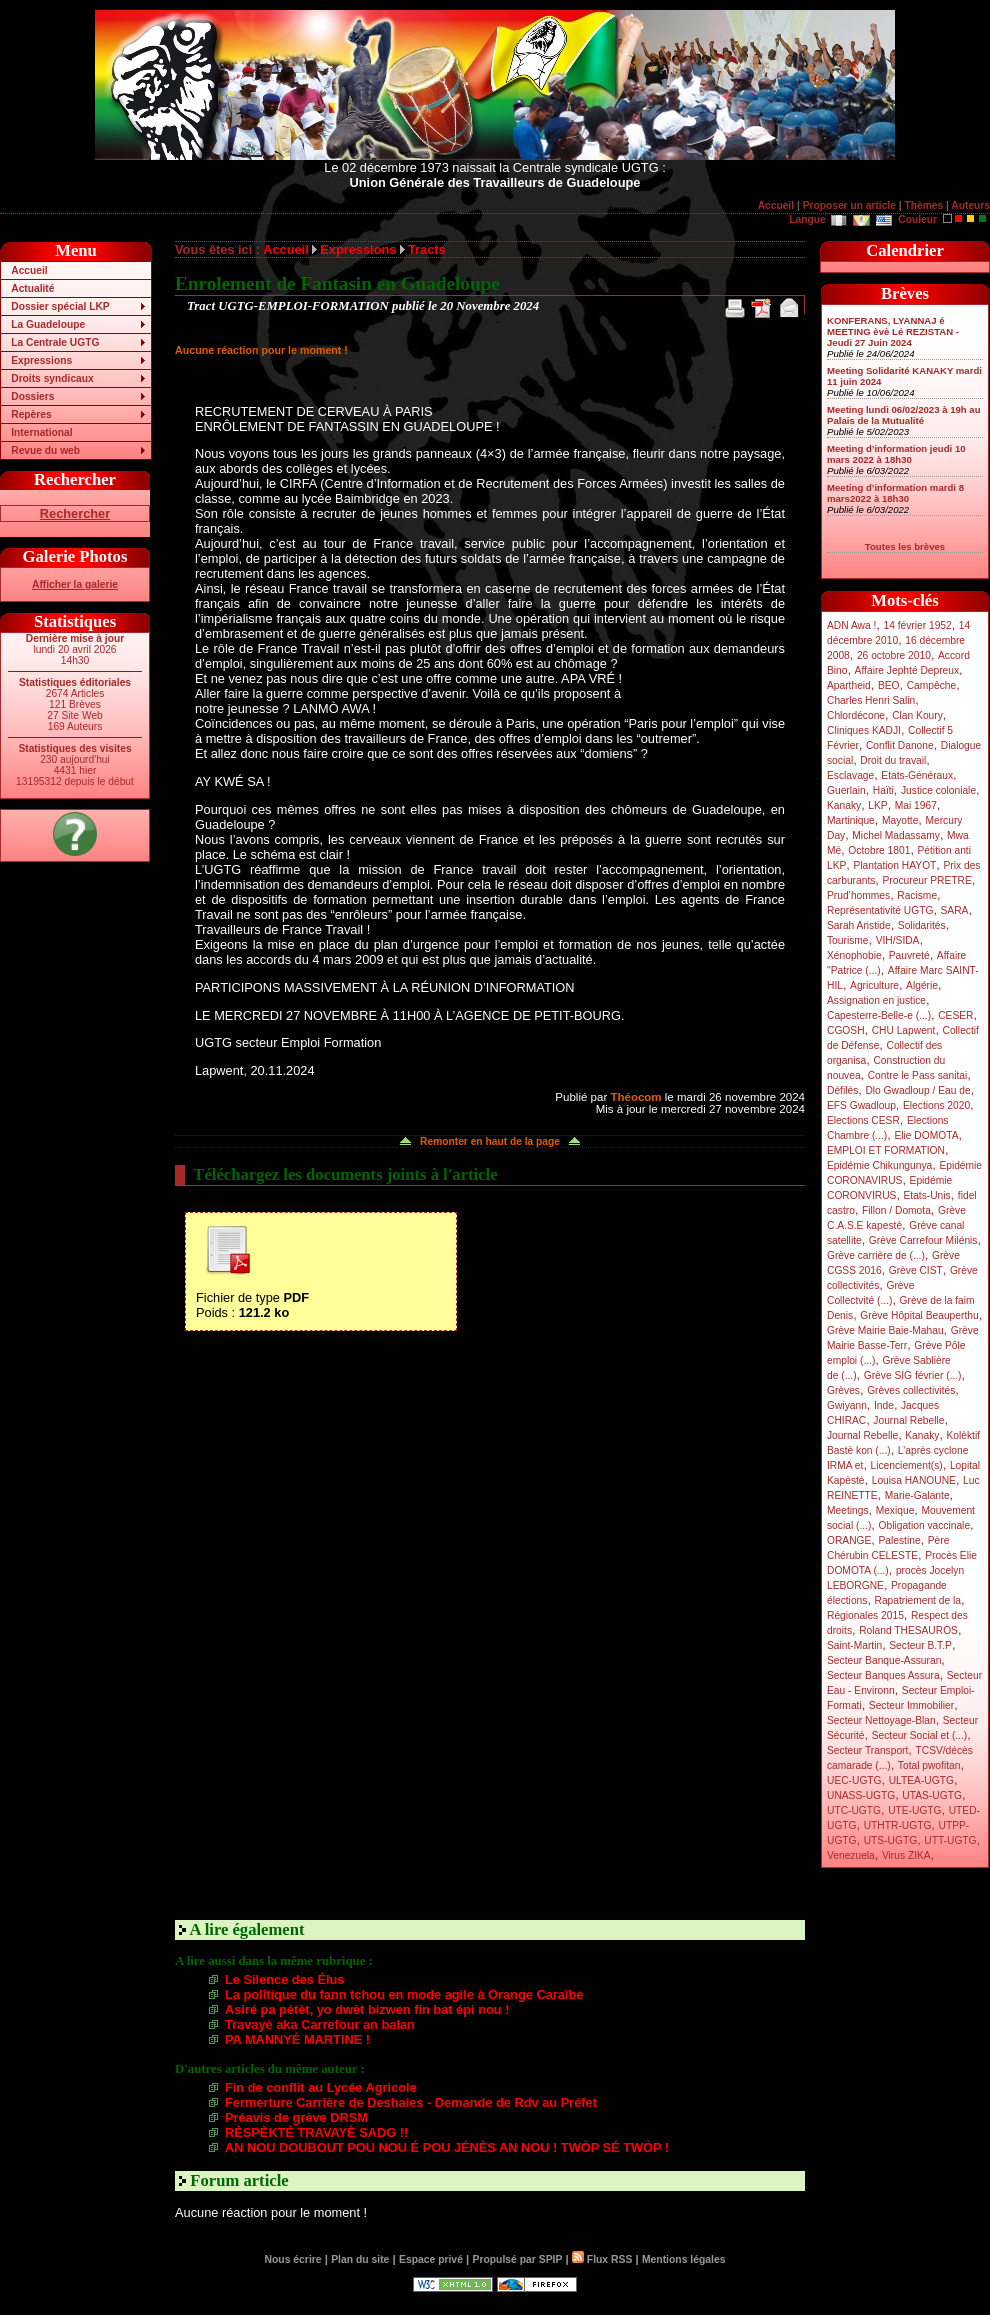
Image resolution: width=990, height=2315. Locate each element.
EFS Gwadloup (861, 1105)
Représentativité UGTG (880, 910)
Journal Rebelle (908, 1420)
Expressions (41, 360)
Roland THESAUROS (908, 1630)
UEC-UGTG (854, 1780)
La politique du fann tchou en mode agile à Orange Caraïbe (404, 1994)
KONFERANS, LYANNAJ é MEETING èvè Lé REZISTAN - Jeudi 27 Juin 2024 (893, 331)
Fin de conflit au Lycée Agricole (321, 2087)
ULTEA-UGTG (921, 1780)
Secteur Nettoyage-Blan (881, 1720)
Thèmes (923, 205)
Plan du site (360, 2259)
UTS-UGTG (890, 1840)
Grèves (843, 1390)
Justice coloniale (938, 790)
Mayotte (900, 820)
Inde (884, 1405)
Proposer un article (849, 205)
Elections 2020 (936, 1105)
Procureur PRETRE (926, 880)
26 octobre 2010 (894, 655)
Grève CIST (916, 1270)
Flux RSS (602, 2259)
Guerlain (846, 790)
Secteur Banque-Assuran (884, 1660)
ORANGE (849, 1540)
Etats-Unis (927, 1195)
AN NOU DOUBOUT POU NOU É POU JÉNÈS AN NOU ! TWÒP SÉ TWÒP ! (447, 2147)
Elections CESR (863, 1120)
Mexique (895, 1510)
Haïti (883, 790)
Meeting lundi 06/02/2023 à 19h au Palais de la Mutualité (904, 415)
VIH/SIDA (898, 940)
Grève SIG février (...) (913, 1375)
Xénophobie (854, 955)
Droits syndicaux (52, 378)
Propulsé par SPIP (518, 2259)
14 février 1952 (917, 625)
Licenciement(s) (907, 1465)
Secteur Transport (867, 1750)
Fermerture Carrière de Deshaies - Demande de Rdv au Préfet (411, 2102)
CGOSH (846, 1030)
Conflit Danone (900, 745)
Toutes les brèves (905, 546)
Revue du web (45, 450)
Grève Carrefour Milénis (923, 1240)
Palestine (899, 1540)
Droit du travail (893, 760)
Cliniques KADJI (864, 730)
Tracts (427, 249)
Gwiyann (847, 1405)
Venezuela (851, 1855)
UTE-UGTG (914, 1810)
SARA (955, 910)
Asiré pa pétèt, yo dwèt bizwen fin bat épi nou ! (367, 2009)
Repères (31, 414)
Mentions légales (683, 2259)
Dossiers (32, 396)
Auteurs (970, 205)
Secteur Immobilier (911, 1705)
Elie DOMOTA (926, 1135)
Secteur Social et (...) (920, 1735)
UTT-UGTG (950, 1840)
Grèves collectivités (911, 1390)
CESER (955, 1015)
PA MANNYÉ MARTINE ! (297, 2039)
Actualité (32, 288)
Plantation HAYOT (894, 865)
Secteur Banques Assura (883, 1675)
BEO (889, 685)
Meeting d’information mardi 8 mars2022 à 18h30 (895, 493)
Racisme (917, 895)
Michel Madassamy (896, 835)
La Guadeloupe (48, 324)
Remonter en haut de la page (490, 1141)
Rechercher (75, 513)
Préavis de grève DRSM (296, 2117)
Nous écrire (293, 2259)
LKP (877, 805)
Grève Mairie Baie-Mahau (885, 1330)
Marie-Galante (917, 1495)
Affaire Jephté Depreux (907, 670)
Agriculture (874, 985)
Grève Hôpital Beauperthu (919, 1315)
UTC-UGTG (854, 1810)
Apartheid (849, 685)
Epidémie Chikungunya (879, 1165)
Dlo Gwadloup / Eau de (917, 1090)
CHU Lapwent (904, 1030)
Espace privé (431, 2259)
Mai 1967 (916, 805)
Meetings (848, 1510)
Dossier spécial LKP (60, 306)
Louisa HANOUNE (914, 1480)
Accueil (776, 205)
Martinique (851, 820)
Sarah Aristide (859, 925)
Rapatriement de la (918, 1600)
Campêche (932, 685)
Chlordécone (856, 715)
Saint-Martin (854, 1645)
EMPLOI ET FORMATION (886, 1150)
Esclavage (850, 775)
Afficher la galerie (75, 584)
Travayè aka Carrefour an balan (320, 2024)
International (41, 432)
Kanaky (844, 805)
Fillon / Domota (896, 1210)
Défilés (842, 1090)
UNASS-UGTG (861, 1795)
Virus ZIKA (906, 1855)
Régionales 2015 (865, 1615)
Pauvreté (909, 955)
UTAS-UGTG (932, 1795)
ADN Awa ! (851, 625)
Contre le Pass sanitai (918, 1075)
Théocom (635, 1097)
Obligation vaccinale (924, 1525)
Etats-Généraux (917, 775)
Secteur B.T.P (920, 1645)
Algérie (922, 985)
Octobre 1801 (879, 850)
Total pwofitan (929, 1765)
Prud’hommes (858, 895)
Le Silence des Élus (285, 1979)
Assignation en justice (876, 1000)
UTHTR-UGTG (898, 1825)
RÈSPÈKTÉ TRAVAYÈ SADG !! (316, 2132)
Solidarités (922, 925)
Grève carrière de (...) (876, 1255)
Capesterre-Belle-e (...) (879, 1015)
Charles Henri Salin (871, 700)
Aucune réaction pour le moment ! (261, 350)
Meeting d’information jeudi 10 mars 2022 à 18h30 (896, 454)
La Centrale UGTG (55, 342)
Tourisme (848, 940)
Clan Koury (917, 715)
